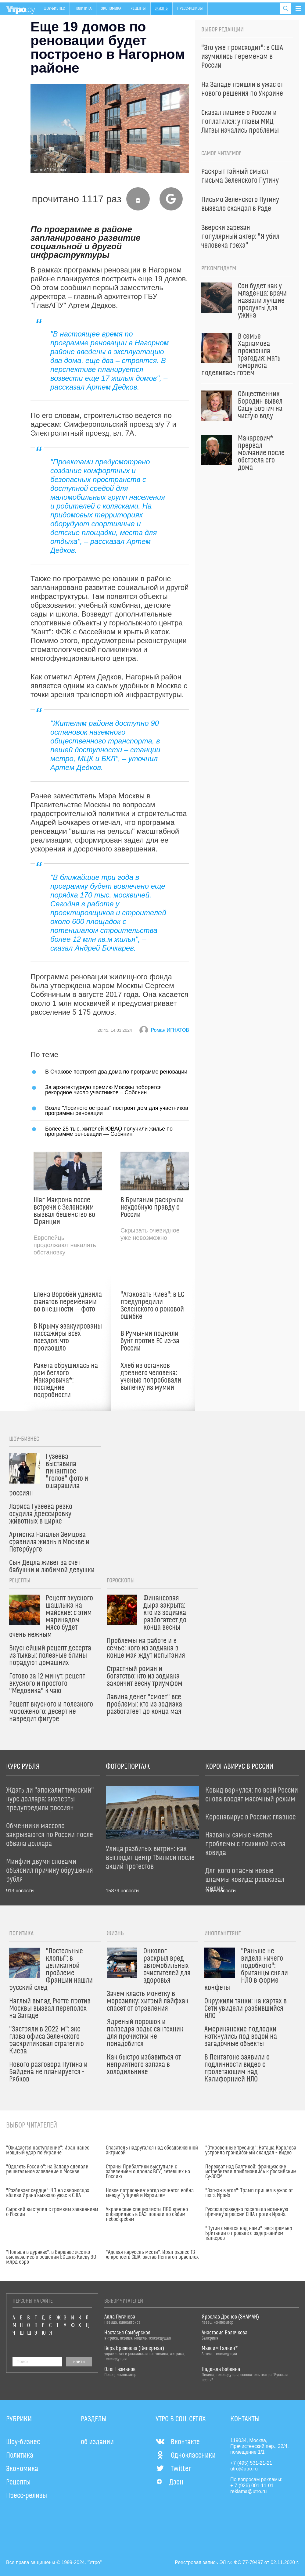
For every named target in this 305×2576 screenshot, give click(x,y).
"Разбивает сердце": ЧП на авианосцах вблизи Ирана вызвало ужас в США (47, 2193)
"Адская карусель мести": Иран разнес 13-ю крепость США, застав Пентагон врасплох (152, 2255)
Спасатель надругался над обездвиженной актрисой (152, 2150)
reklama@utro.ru (248, 2491)
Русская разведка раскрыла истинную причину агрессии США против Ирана (246, 2212)
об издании (97, 2442)
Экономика (111, 8)
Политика (83, 8)
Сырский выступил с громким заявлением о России (52, 2212)
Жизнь (161, 8)
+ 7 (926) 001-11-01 (252, 2485)
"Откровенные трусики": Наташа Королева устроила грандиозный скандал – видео (250, 2150)
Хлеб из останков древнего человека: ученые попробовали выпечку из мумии (150, 1377)
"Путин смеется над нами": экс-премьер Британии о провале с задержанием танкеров (248, 2233)
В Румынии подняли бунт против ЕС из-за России (149, 1341)
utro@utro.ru (244, 2468)
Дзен (169, 2482)
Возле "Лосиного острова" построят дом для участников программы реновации (116, 1110)
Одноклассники (186, 2455)
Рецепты (138, 8)
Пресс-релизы (190, 8)
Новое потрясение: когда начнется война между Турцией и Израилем (150, 2193)
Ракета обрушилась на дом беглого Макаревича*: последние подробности (66, 1380)
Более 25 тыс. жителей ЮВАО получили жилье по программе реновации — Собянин (109, 1131)
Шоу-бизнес (54, 8)
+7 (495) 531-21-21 (251, 2463)
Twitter (173, 2469)
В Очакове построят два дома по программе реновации (116, 1071)
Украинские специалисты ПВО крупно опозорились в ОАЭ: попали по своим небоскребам (147, 2214)
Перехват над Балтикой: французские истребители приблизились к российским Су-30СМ (250, 2171)
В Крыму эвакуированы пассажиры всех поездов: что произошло (68, 1337)
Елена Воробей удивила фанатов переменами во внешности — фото (68, 1302)
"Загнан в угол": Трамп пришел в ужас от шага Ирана (249, 2193)
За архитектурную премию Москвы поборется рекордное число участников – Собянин (103, 1089)
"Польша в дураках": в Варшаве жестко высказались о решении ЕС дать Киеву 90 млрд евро (51, 2257)
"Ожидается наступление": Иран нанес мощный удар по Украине (47, 2150)
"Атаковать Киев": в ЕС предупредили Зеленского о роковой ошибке (152, 1305)
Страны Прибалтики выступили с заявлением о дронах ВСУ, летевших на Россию (148, 2171)
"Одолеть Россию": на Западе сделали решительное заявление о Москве (47, 2169)
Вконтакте (178, 2442)
